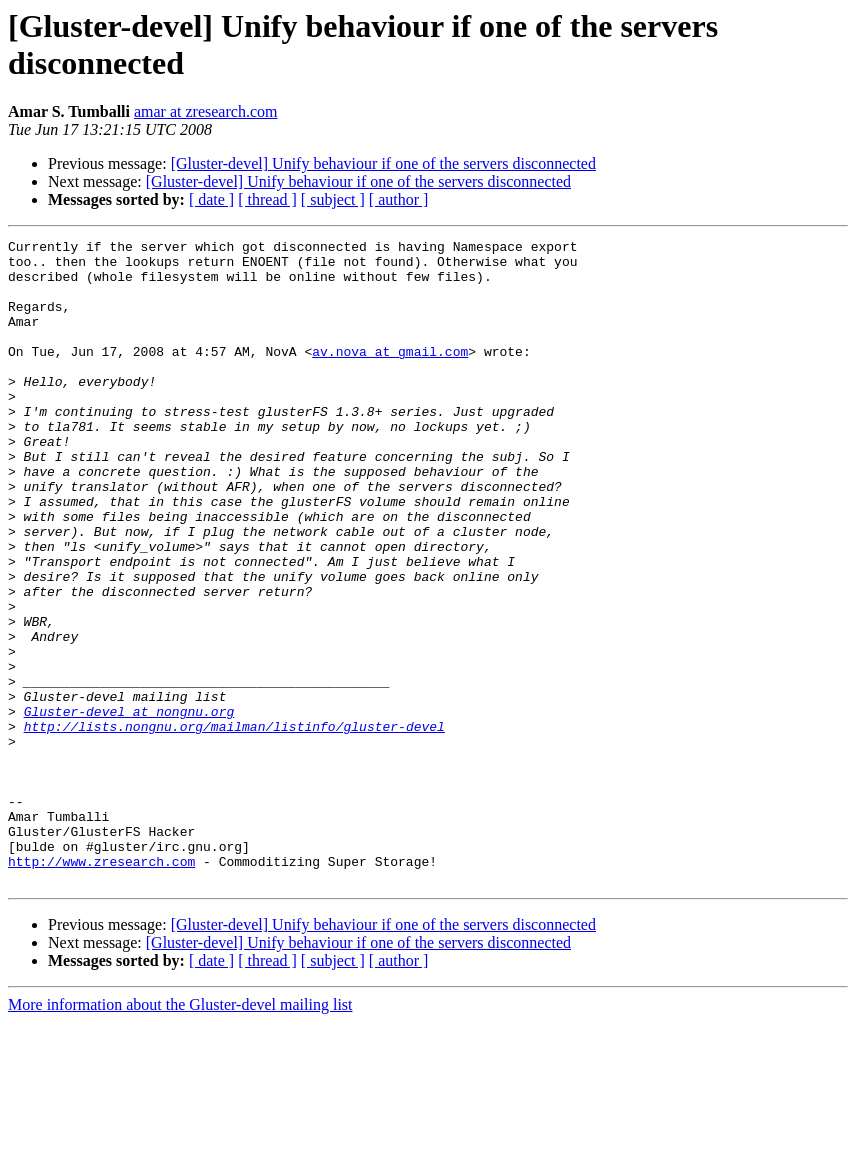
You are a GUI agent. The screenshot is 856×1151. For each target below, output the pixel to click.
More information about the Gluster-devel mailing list (180, 1133)
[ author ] (399, 199)
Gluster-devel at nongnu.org (129, 807)
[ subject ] (333, 199)
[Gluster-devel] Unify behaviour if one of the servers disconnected (383, 163)
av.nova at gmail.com (390, 375)
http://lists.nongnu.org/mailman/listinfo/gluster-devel (234, 825)
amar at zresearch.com (205, 111)
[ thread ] (267, 199)
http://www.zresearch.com (101, 987)
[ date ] (211, 199)
